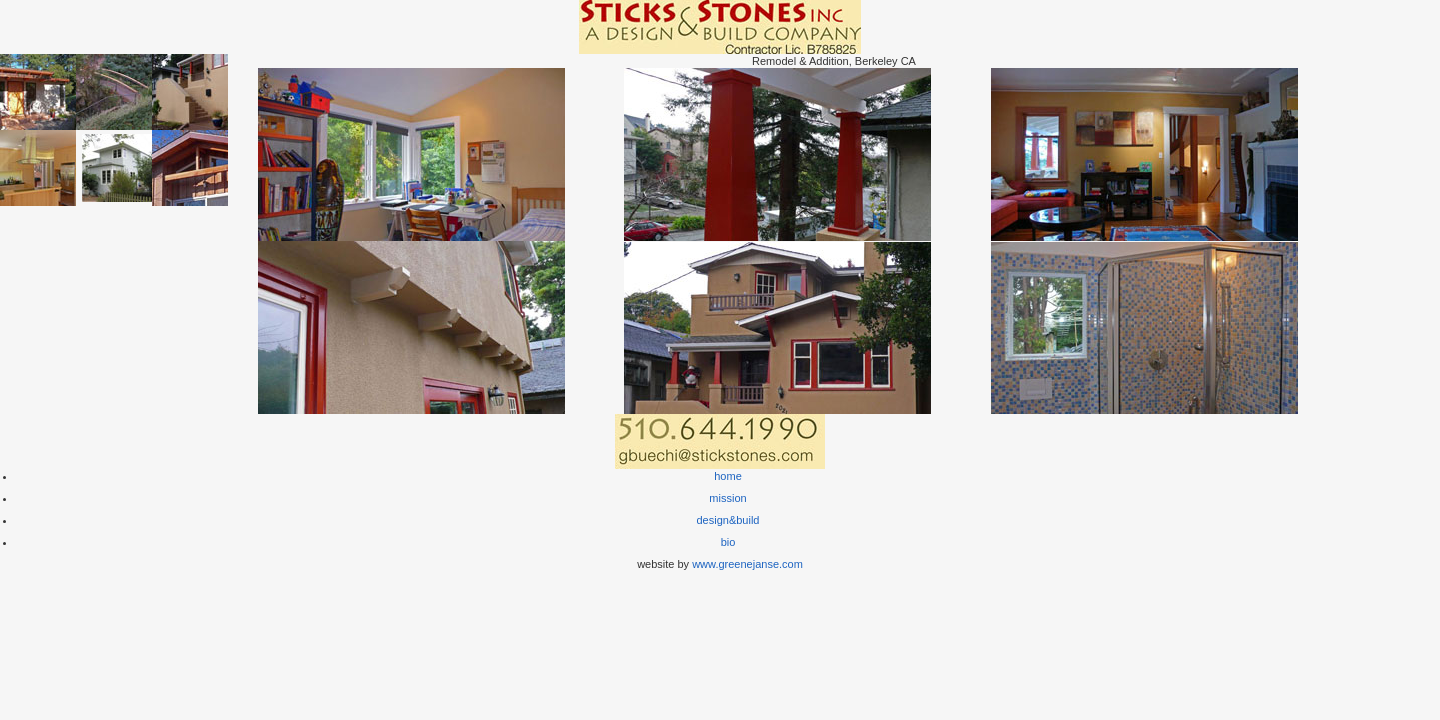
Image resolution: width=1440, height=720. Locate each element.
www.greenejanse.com (747, 564)
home (728, 476)
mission (727, 498)
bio (728, 542)
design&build (728, 520)
